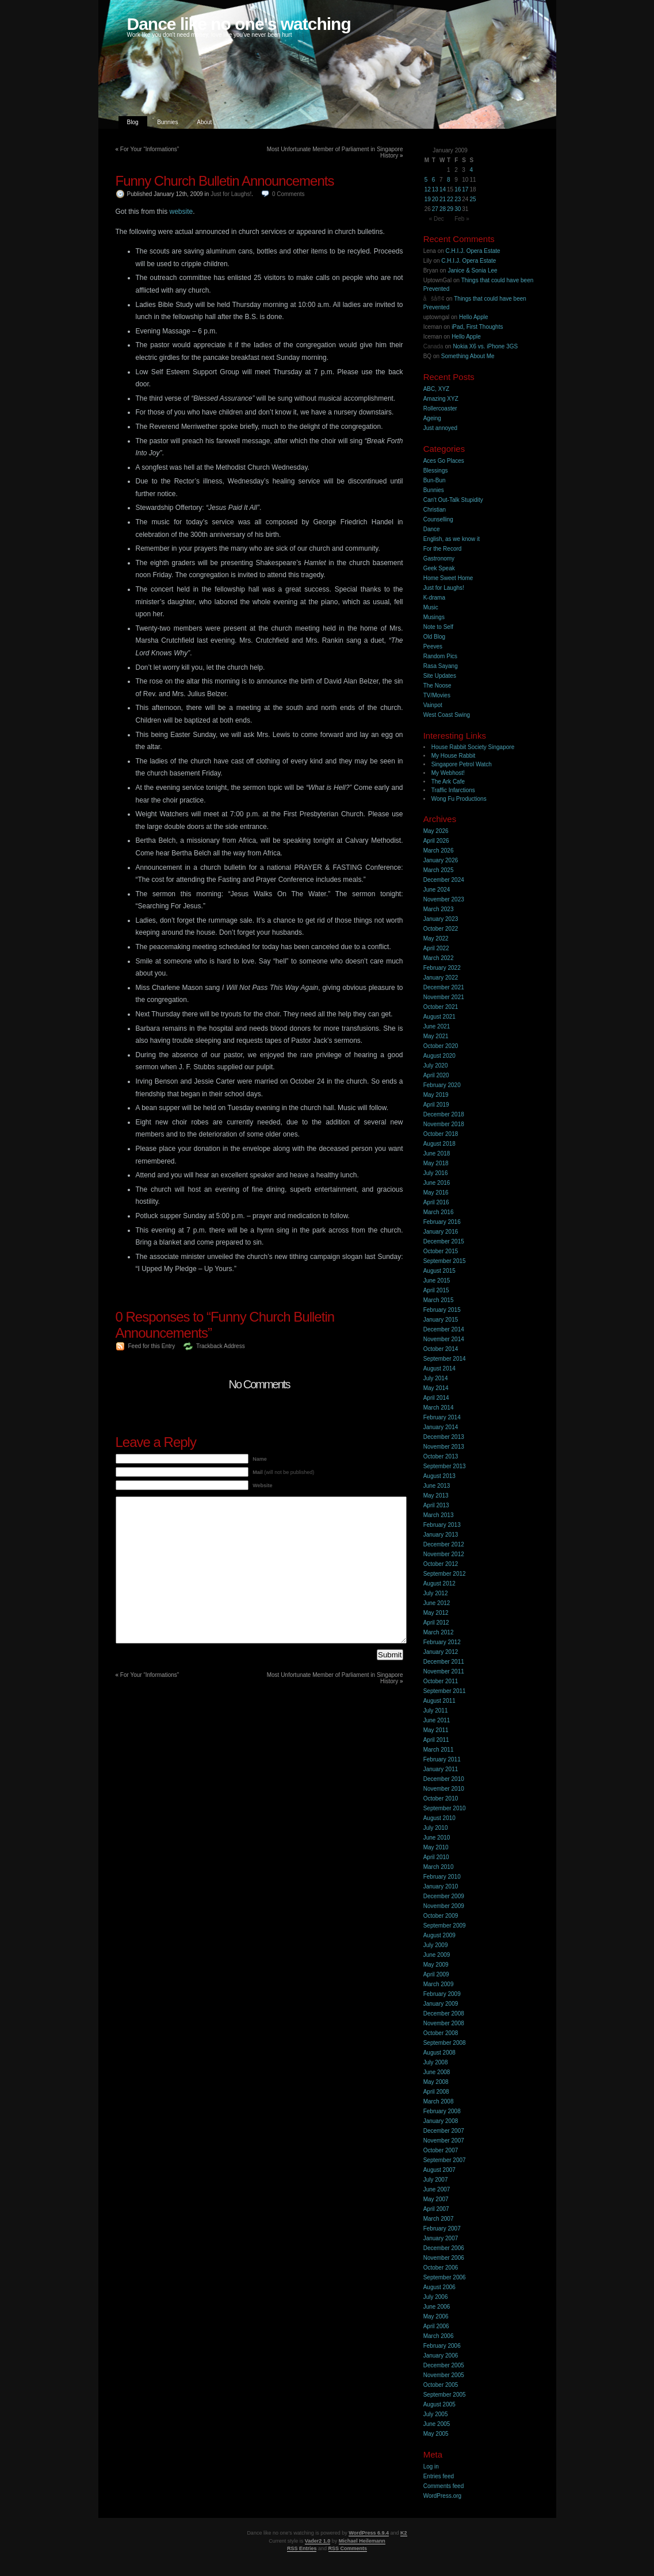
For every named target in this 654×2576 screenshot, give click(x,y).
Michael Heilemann (362, 2541)
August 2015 (439, 1271)
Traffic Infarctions (453, 790)
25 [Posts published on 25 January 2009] (472, 199)
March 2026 (438, 850)
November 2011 (443, 1671)
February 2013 (442, 1525)
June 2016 (436, 1183)
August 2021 (439, 1016)
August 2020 (439, 1056)
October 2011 (440, 1681)
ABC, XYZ (436, 389)
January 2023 (440, 919)
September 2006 (444, 2277)
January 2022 (440, 977)
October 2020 (440, 1046)
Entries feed (438, 2476)
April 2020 (436, 1075)
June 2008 (436, 2072)
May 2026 (436, 831)
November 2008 (443, 2023)
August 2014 (439, 1368)
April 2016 (436, 1202)
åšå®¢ (434, 298)
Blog (133, 122)
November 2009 (443, 1906)
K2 (403, 2533)
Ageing (432, 418)
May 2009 (436, 1964)
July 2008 (435, 2062)
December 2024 (443, 880)
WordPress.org (442, 2496)
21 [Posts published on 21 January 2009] (442, 199)
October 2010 (440, 1798)
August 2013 (439, 1476)
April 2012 (436, 1622)
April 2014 (436, 1398)
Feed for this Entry (151, 1346)
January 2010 (440, 1886)
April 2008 (436, 2092)
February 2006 (442, 2346)
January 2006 (440, 2355)
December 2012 (443, 1544)
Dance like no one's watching (239, 23)
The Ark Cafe (448, 781)
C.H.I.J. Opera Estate (473, 251)
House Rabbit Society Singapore (473, 747)
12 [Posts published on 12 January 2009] (427, 189)
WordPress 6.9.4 (369, 2533)
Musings (434, 617)
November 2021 (443, 997)
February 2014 (442, 1417)
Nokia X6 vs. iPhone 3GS (485, 346)
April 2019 (436, 1104)
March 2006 (438, 2336)
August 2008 (439, 2052)
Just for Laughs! (231, 194)
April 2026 (436, 841)
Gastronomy (438, 558)
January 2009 (440, 2004)
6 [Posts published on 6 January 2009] (433, 179)
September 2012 (444, 1574)
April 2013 (436, 1505)
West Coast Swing (447, 715)
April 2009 (436, 1974)
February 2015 (442, 1310)
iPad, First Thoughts (477, 327)
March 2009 (438, 1984)
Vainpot (432, 705)
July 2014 (435, 1378)
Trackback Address (220, 1346)
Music (430, 607)
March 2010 (438, 1867)
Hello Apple (473, 317)
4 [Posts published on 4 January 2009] (471, 170)
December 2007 (443, 2131)
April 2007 (436, 2209)
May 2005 (436, 2434)
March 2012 (438, 1632)
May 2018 (436, 1163)
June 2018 (436, 1153)
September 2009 (444, 1925)
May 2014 (436, 1388)
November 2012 (443, 1554)
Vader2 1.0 (318, 2541)
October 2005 (440, 2385)
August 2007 (439, 2170)
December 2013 (443, 1437)
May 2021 (436, 1036)
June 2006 (436, 2307)
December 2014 (443, 1329)
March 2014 (438, 1407)
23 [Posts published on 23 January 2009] (457, 199)
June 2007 (436, 2189)
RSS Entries (302, 2548)
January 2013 (440, 1534)
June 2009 (436, 1955)
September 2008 (444, 2043)
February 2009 (442, 1994)
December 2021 (443, 987)
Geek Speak (439, 568)
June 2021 (436, 1026)
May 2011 (436, 1730)
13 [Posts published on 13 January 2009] (435, 189)
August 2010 (439, 1818)
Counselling (438, 519)
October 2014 (440, 1349)
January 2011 (440, 1769)
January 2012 (440, 1652)
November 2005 (443, 2375)
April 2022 (436, 948)
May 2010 (436, 1847)
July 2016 (435, 1173)
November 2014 (443, 1339)
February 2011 (442, 1759)
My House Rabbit (453, 756)
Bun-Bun (434, 480)
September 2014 (444, 1359)
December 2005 (443, 2365)
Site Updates (439, 676)
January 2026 (440, 860)
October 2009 (440, 1916)
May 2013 (436, 1495)
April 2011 (436, 1740)
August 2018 (439, 1144)
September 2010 (444, 1808)
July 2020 (435, 1065)
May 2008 (436, 2082)
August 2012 (439, 1583)
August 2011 (439, 1701)
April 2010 (436, 1857)
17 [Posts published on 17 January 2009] (465, 189)
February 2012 (442, 1642)
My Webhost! (448, 773)
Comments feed (443, 2486)
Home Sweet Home (448, 578)
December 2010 (443, 1779)
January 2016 (440, 1232)
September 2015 (444, 1261)
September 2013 (444, 1466)
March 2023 (438, 909)
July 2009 (435, 1945)
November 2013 (443, 1447)
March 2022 (438, 958)
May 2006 (436, 2316)
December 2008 (443, 2013)
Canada (433, 346)
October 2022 (440, 929)
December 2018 (443, 1114)
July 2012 (435, 1593)
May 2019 (436, 1095)
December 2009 (443, 1896)
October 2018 (440, 1134)
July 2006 (435, 2297)
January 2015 (440, 1319)
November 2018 (443, 1124)
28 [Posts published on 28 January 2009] (442, 209)
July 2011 (435, 1710)
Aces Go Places (443, 461)
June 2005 (436, 2424)
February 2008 (442, 2111)
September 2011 (444, 1691)
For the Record (442, 549)
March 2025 (438, 870)
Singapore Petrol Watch (461, 764)
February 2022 (442, 968)
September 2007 (444, 2160)
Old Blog (434, 637)
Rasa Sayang (440, 666)
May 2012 (436, 1613)
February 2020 (442, 1085)
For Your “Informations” (149, 149)
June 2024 (436, 889)
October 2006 (440, 2267)
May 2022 (436, 938)
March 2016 (438, 1212)
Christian (434, 509)
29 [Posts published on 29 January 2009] (450, 209)
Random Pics (440, 656)
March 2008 (438, 2101)
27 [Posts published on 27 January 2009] (435, 209)
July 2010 (435, 1828)
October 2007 (440, 2150)
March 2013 (438, 1515)
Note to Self (438, 627)
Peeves (432, 646)
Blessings (435, 470)
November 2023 (443, 899)
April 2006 (436, 2326)
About (204, 122)
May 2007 (436, 2199)
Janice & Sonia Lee (472, 270)
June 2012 (436, 1603)
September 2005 (444, 2394)
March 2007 (438, 2219)
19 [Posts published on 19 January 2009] (427, 199)
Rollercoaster (440, 408)
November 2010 (443, 1789)
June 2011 (436, 1720)
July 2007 (435, 2179)
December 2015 (443, 1241)
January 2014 (440, 1427)
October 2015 (440, 1251)
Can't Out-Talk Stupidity (453, 500)
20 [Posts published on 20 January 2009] (435, 199)
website (181, 212)
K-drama (434, 597)
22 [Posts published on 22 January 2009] (450, 199)
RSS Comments (348, 2548)
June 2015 (436, 1280)
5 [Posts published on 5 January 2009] (426, 179)
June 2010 (436, 1837)
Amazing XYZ (440, 399)
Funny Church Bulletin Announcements (225, 181)
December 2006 (443, 2248)
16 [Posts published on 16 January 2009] (457, 189)
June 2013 (436, 1486)
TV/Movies (436, 695)
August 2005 (439, 2404)
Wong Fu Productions (459, 799)
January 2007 (440, 2238)
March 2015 (438, 1300)
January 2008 (440, 2121)
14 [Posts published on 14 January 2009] (442, 189)
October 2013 (440, 1456)
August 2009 (439, 1935)
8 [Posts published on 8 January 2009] (448, 179)
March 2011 (438, 1749)
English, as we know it (451, 539)
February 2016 (442, 1222)
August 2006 (439, 2287)
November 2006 (443, 2258)
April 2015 (436, 1290)
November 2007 (443, 2140)
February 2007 (442, 2228)
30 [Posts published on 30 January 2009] (457, 209)
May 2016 (436, 1192)
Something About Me (468, 356)
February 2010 (442, 1877)
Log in (431, 2466)
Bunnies (167, 122)
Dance (431, 529)
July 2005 (435, 2414)
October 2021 (440, 1007)
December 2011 (443, 1662)
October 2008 (440, 2033)
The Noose (437, 685)
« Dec (436, 219)
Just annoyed (440, 428)
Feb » (461, 219)
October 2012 (440, 1564)
